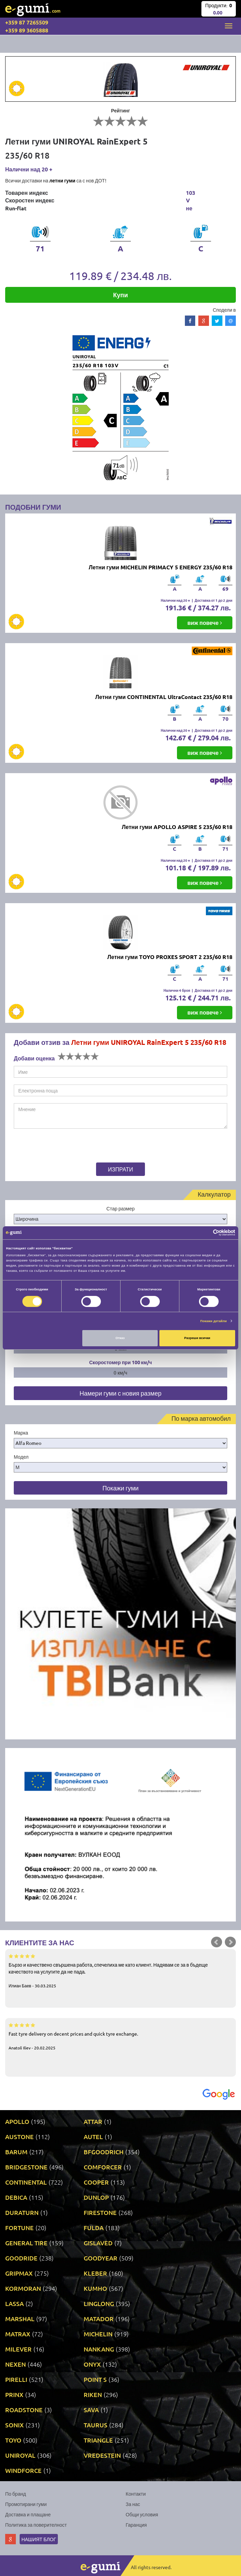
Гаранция (136, 2525)
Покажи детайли (213, 1321)
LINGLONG (99, 2303)
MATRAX (17, 2334)
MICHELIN (98, 2334)
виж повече (204, 622)
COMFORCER (103, 2167)
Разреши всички (197, 1338)
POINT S (95, 2379)
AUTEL (93, 2136)
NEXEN (15, 2364)
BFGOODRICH (104, 2152)
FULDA (94, 2227)
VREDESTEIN (102, 2455)
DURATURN (22, 2212)
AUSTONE (19, 2136)
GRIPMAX (19, 2273)
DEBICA (16, 2197)
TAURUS (95, 2425)
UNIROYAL (20, 2455)
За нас (133, 2504)
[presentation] (56, 1147)
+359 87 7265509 (26, 22)
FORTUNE (19, 2227)
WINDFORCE (23, 2470)
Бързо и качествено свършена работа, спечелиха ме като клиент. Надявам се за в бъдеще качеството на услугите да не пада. (120, 1970)
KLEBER (95, 2273)
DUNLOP (96, 2197)
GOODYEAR (100, 2258)
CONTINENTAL (26, 2182)
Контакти (136, 2493)
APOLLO (17, 2121)
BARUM (16, 2152)
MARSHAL (19, 2319)
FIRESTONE (100, 2212)
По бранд (15, 2493)
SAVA (91, 2410)
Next (230, 1942)
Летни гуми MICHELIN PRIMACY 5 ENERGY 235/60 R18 (160, 567)
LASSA (14, 2303)
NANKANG (99, 2349)
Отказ (120, 1338)
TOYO (13, 2440)
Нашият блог (38, 2539)
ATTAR (93, 2121)
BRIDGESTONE (26, 2167)
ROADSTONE (24, 2410)
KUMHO (95, 2288)
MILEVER (18, 2349)
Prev (216, 1942)
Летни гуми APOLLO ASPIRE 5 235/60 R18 (177, 826)
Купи (120, 295)
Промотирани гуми (26, 2504)
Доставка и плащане (28, 2514)
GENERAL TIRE (26, 2243)
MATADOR (99, 2319)
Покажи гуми (120, 1487)
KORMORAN (23, 2288)
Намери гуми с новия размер (120, 1393)
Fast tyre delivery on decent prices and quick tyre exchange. (120, 2035)
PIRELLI (16, 2379)
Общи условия (142, 2514)
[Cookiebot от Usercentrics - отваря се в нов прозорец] (205, 1232)
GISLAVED (98, 2243)
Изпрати (120, 1169)
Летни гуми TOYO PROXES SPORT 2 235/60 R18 (169, 956)
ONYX (92, 2364)
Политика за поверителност (36, 2525)
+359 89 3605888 (26, 30)
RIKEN (93, 2394)
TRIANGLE (98, 2440)
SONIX (14, 2425)
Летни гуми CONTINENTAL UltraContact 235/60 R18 (163, 696)
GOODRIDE (21, 2258)
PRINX (14, 2394)
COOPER (96, 2182)
